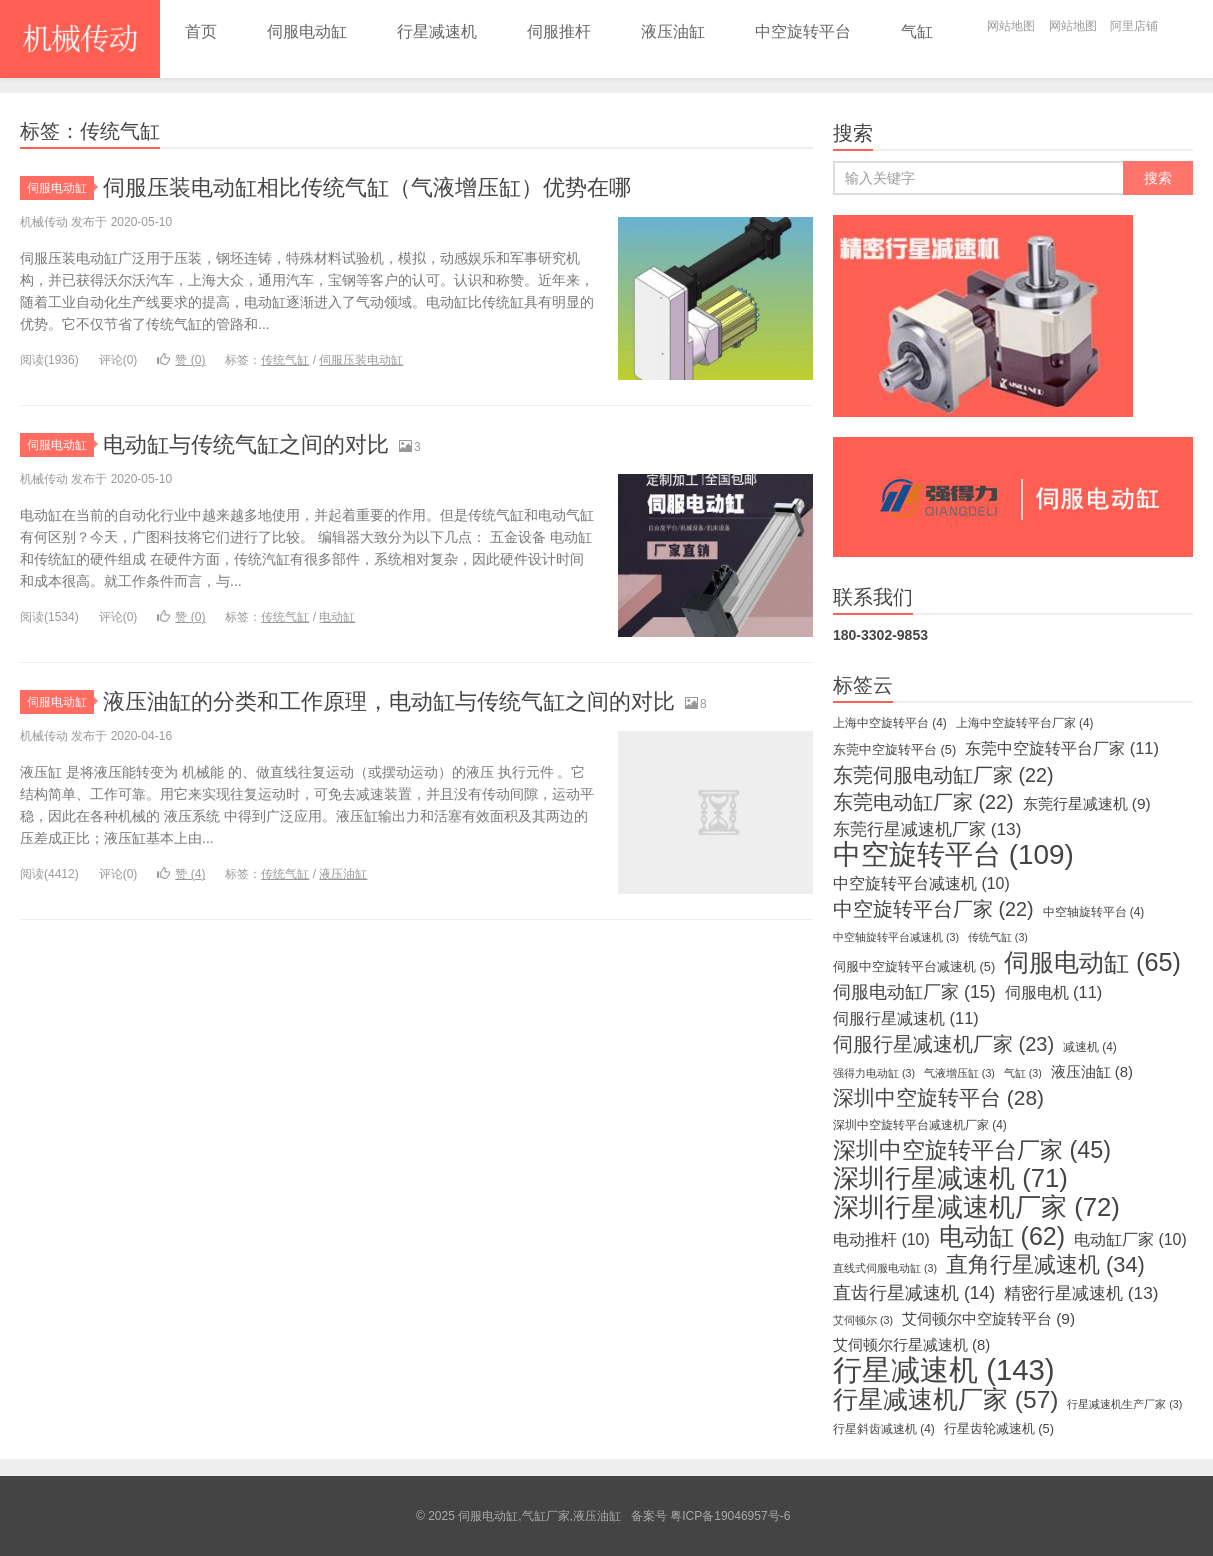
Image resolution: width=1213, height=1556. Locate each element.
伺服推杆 (559, 31)
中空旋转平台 (803, 31)
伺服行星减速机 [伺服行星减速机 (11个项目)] (906, 1018)
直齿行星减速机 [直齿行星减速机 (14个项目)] (914, 1293)
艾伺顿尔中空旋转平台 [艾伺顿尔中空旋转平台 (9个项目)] (988, 1318)
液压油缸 (673, 31)
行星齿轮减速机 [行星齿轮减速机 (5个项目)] (999, 1428)
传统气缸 (285, 360)
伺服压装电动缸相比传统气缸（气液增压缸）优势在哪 (367, 187)
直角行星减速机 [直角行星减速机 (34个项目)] (1045, 1265)
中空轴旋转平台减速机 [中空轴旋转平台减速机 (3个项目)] (896, 937)
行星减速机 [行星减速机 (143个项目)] (944, 1370)
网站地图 (1011, 26)
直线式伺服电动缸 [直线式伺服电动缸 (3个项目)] (885, 1268)
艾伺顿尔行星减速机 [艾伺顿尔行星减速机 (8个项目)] (911, 1345)
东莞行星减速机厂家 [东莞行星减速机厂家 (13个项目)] (927, 829)
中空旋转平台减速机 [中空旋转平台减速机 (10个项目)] (921, 883)
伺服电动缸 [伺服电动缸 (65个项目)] (1092, 962)
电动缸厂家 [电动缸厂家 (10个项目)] (1130, 1239)
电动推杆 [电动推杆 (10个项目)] (881, 1239)
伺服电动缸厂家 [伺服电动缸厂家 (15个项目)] (914, 992)
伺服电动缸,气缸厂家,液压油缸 (80, 39)
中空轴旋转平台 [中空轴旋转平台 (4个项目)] (1094, 912)
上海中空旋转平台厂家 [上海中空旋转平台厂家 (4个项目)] (1025, 723)
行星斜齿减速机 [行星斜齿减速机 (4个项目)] (884, 1429)
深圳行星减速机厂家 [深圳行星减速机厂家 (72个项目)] (976, 1207)
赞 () (181, 360)
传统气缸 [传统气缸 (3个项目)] (998, 937)
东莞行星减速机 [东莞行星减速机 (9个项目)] (1087, 803)
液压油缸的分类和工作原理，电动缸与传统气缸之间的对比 (389, 701)
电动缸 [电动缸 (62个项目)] (1002, 1236)
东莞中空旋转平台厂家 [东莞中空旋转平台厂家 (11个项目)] (1062, 748)
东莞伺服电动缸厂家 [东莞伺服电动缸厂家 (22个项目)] (943, 775)
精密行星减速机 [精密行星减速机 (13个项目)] (1081, 1293)
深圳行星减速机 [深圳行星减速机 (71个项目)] (950, 1178)
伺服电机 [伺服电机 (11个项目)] (1054, 992)
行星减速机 (437, 31)
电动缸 (337, 617)
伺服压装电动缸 (361, 360)
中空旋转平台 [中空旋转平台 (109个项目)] (953, 855)
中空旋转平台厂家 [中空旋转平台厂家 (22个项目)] (933, 909)
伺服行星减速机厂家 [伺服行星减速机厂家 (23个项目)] (943, 1044)
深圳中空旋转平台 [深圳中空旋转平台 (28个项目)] (938, 1098)
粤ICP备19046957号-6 (730, 1516)
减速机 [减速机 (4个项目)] (1090, 1047)
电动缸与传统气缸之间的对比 (246, 444)
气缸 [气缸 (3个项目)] (1023, 1073)
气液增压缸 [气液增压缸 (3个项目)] (959, 1073)
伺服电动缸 (307, 31)
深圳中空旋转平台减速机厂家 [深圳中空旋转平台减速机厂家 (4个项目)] (920, 1125)
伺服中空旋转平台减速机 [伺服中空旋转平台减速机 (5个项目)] (914, 966)
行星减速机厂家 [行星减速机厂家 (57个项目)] (945, 1400)
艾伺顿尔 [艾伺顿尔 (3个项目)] (863, 1320)
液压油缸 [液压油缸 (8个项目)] (1092, 1072)
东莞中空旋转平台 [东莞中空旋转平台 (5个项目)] (894, 749)
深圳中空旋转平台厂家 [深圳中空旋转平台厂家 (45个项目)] (972, 1150)
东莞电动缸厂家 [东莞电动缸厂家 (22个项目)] (923, 802)
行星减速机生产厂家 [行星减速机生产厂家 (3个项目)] (1124, 1404)
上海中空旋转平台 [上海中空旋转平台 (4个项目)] (890, 723)
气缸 (917, 31)
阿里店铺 (1134, 26)
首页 (201, 31)
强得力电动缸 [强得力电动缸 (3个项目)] (874, 1073)
